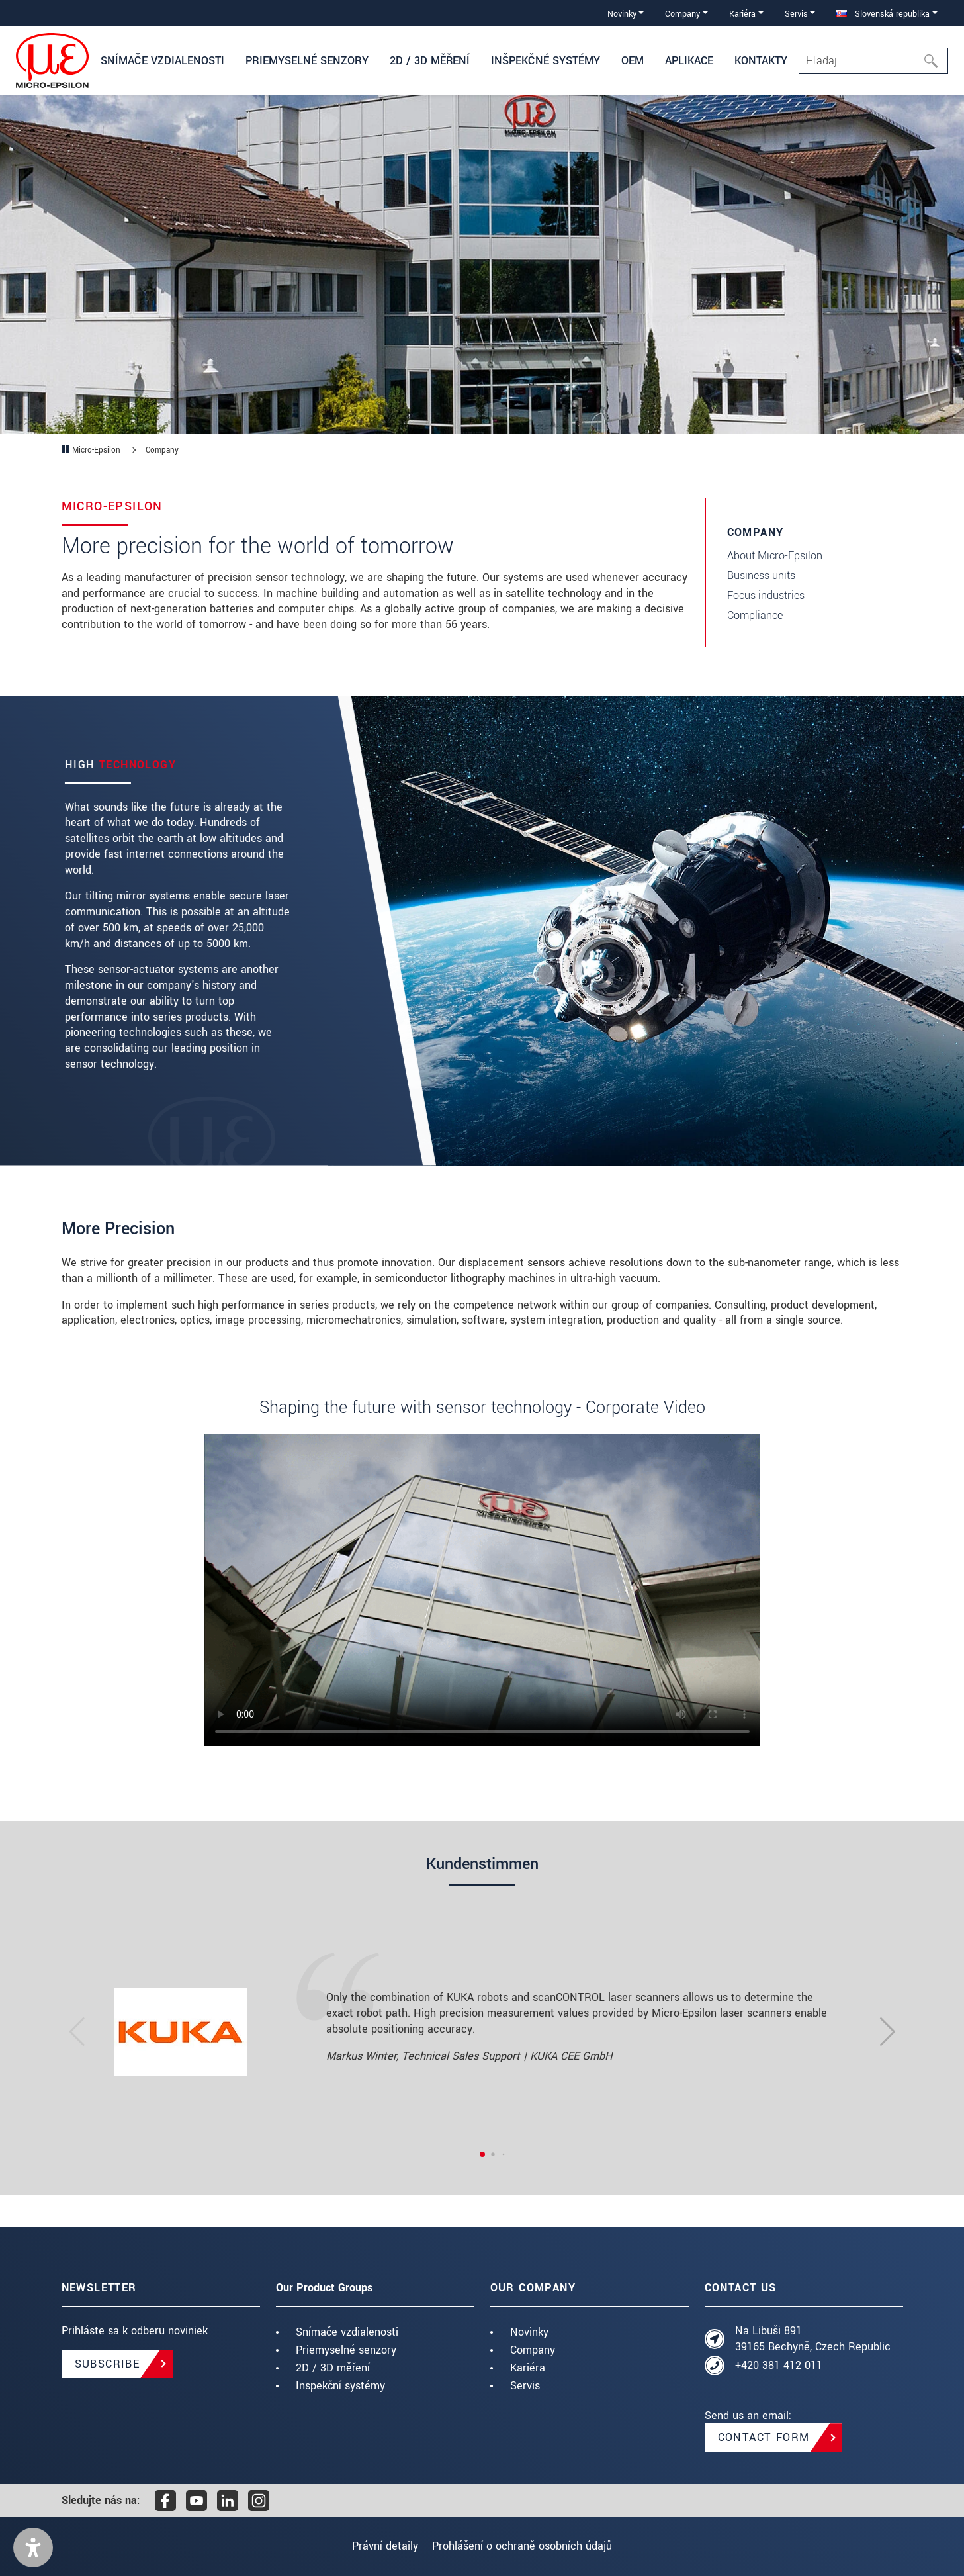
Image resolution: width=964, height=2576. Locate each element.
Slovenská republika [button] (883, 13)
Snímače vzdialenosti (347, 2332)
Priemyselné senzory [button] (307, 60)
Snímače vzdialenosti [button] (162, 60)
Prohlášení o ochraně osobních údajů (528, 2545)
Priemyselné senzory (346, 2350)
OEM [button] (632, 60)
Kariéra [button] (742, 13)
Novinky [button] (621, 13)
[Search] (873, 61)
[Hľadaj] (935, 61)
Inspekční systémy (340, 2386)
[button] (33, 2547)
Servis (525, 2386)
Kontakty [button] (760, 60)
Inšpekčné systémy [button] (545, 60)
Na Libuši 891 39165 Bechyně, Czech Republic (813, 2338)
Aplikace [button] (689, 60)
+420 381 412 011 (778, 2365)
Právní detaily (379, 2545)
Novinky (529, 2332)
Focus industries (766, 595)
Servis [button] (796, 13)
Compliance (755, 615)
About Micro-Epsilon (774, 555)
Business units (761, 575)
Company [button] (682, 13)
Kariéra (527, 2368)
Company (532, 2350)
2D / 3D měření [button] (430, 60)
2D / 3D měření (333, 2368)
